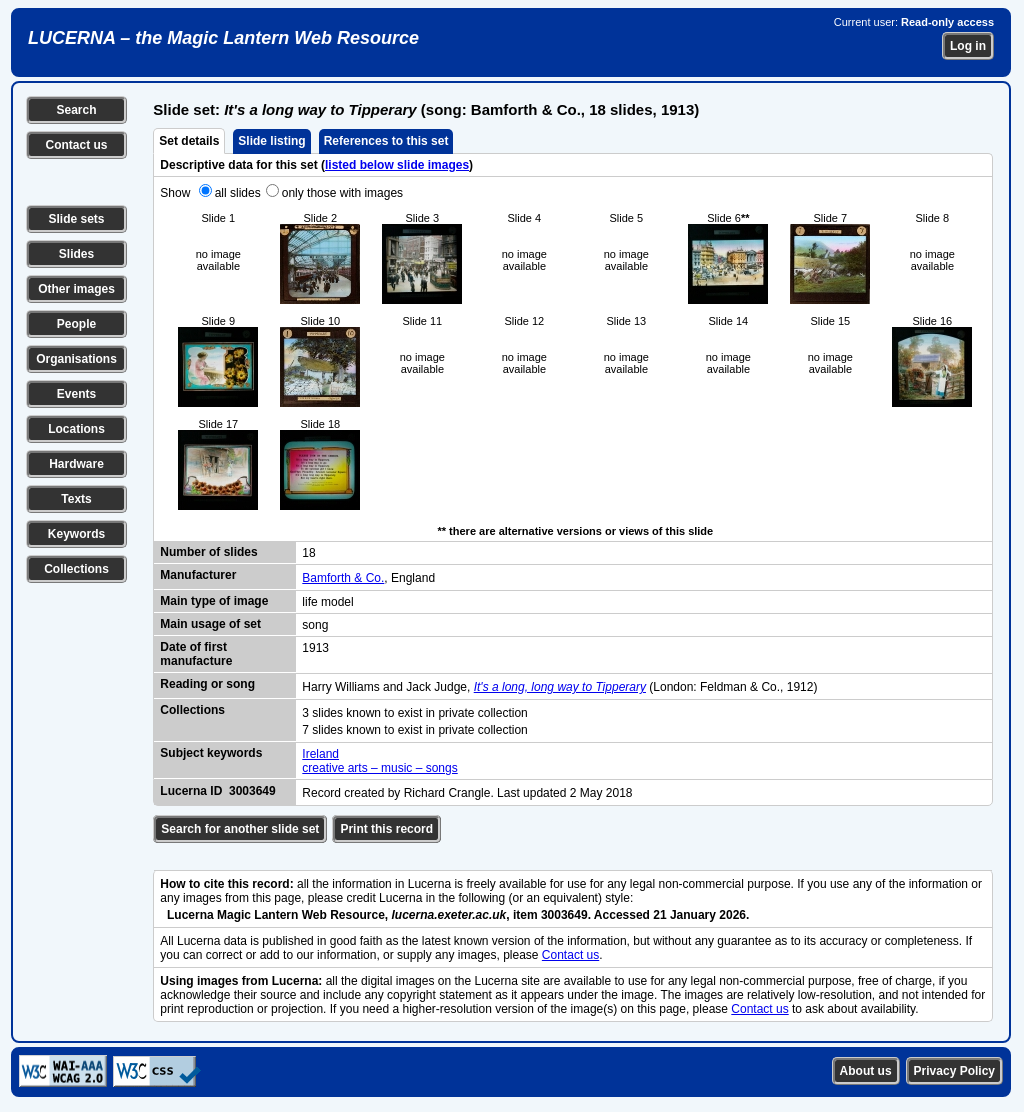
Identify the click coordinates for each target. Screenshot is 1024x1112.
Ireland (320, 754)
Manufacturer (198, 575)
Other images (76, 289)
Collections (76, 569)
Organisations (76, 359)
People (76, 324)
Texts (76, 499)
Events (76, 394)
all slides (238, 193)
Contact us (76, 145)
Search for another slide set (240, 829)
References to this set (386, 141)
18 (308, 553)
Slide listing (271, 141)
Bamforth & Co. (343, 578)
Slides (76, 254)
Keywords (76, 534)
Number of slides (208, 552)
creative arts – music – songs (379, 768)
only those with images (342, 193)
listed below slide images (397, 165)
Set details (189, 141)
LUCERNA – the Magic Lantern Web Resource (223, 38)
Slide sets (76, 219)
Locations (76, 429)
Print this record (386, 829)
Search (76, 110)
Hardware (76, 464)
